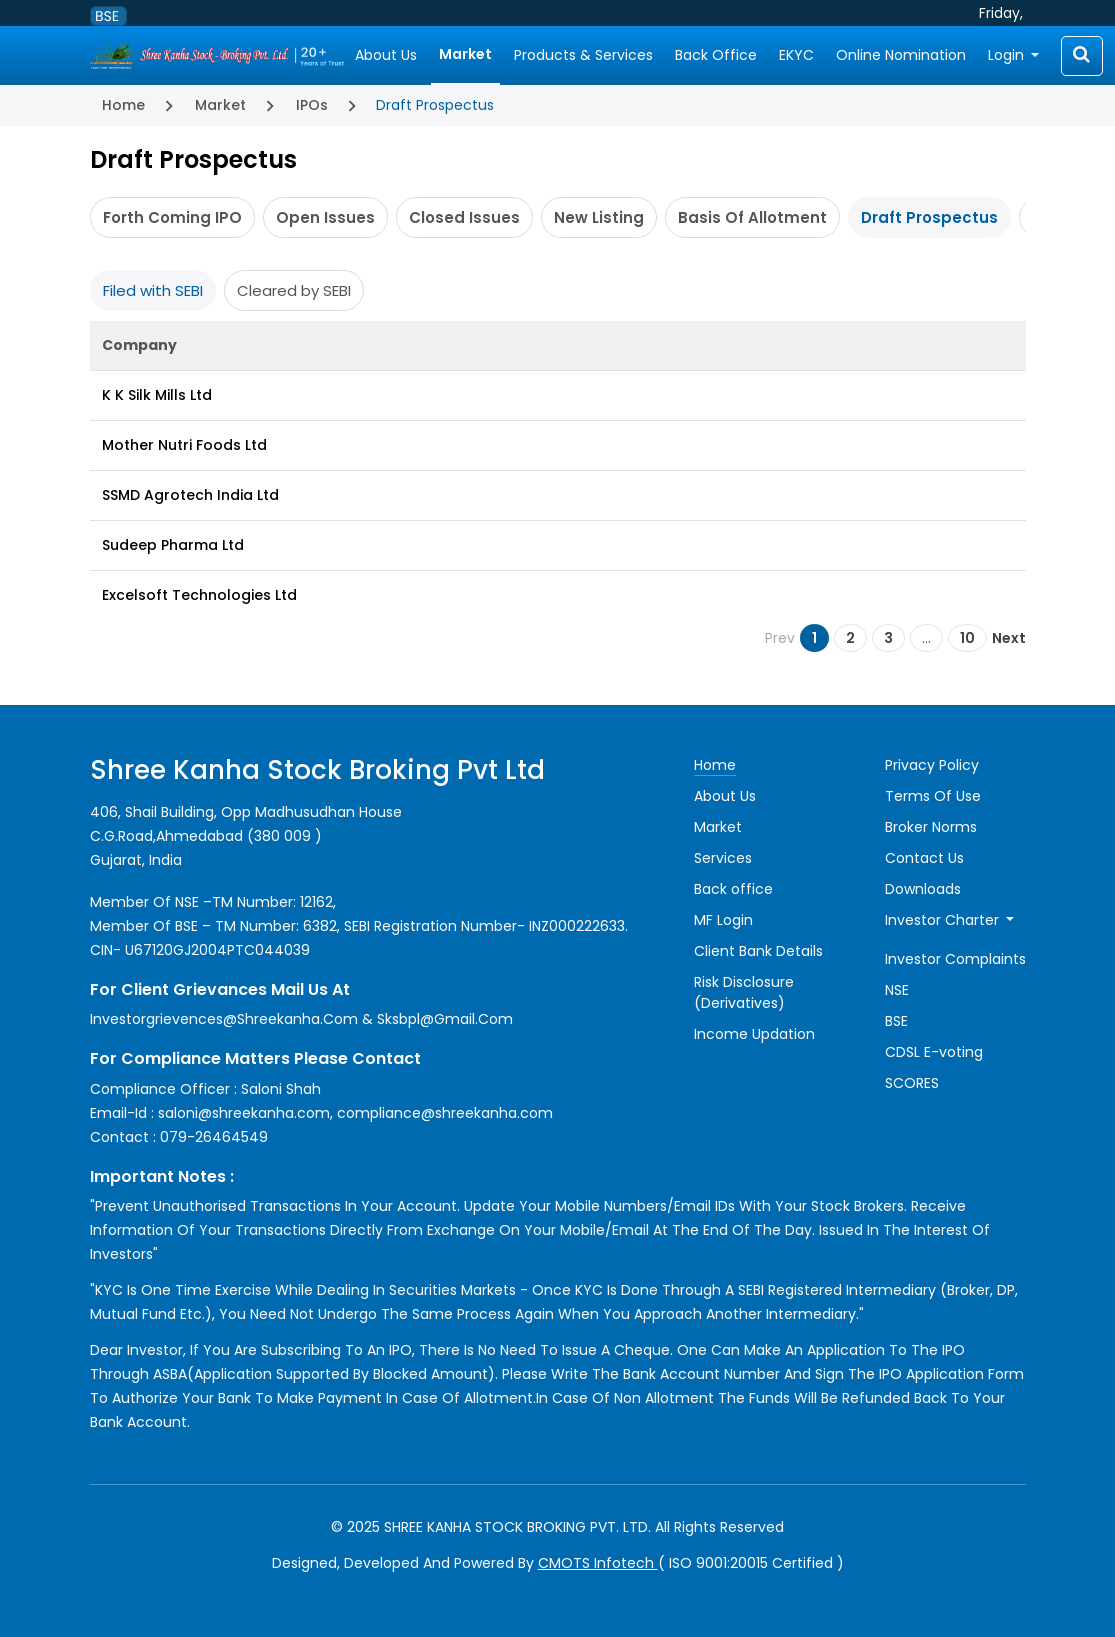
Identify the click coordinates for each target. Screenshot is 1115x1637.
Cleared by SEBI (294, 290)
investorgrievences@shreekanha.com (224, 1019)
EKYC (796, 55)
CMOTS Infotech (598, 1563)
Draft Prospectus (929, 217)
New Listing (599, 217)
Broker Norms (931, 827)
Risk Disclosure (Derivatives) (744, 992)
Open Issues (325, 217)
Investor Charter (944, 920)
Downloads (923, 889)
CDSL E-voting (934, 1052)
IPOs (312, 105)
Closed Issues (464, 217)
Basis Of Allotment (752, 217)
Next (1009, 638)
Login (1008, 55)
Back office (733, 889)
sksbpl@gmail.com (445, 1019)
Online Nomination (901, 55)
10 (967, 638)
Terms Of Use (933, 796)
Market (465, 54)
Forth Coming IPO (172, 217)
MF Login (723, 920)
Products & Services (583, 55)
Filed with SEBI (153, 290)
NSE (897, 990)
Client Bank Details (758, 951)
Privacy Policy (932, 765)
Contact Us (924, 858)
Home (123, 105)
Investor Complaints (955, 959)
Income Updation (754, 1034)
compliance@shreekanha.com (445, 1113)
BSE (896, 1021)
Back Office (716, 55)
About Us (386, 55)
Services (723, 858)
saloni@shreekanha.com (244, 1113)
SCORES (912, 1083)
